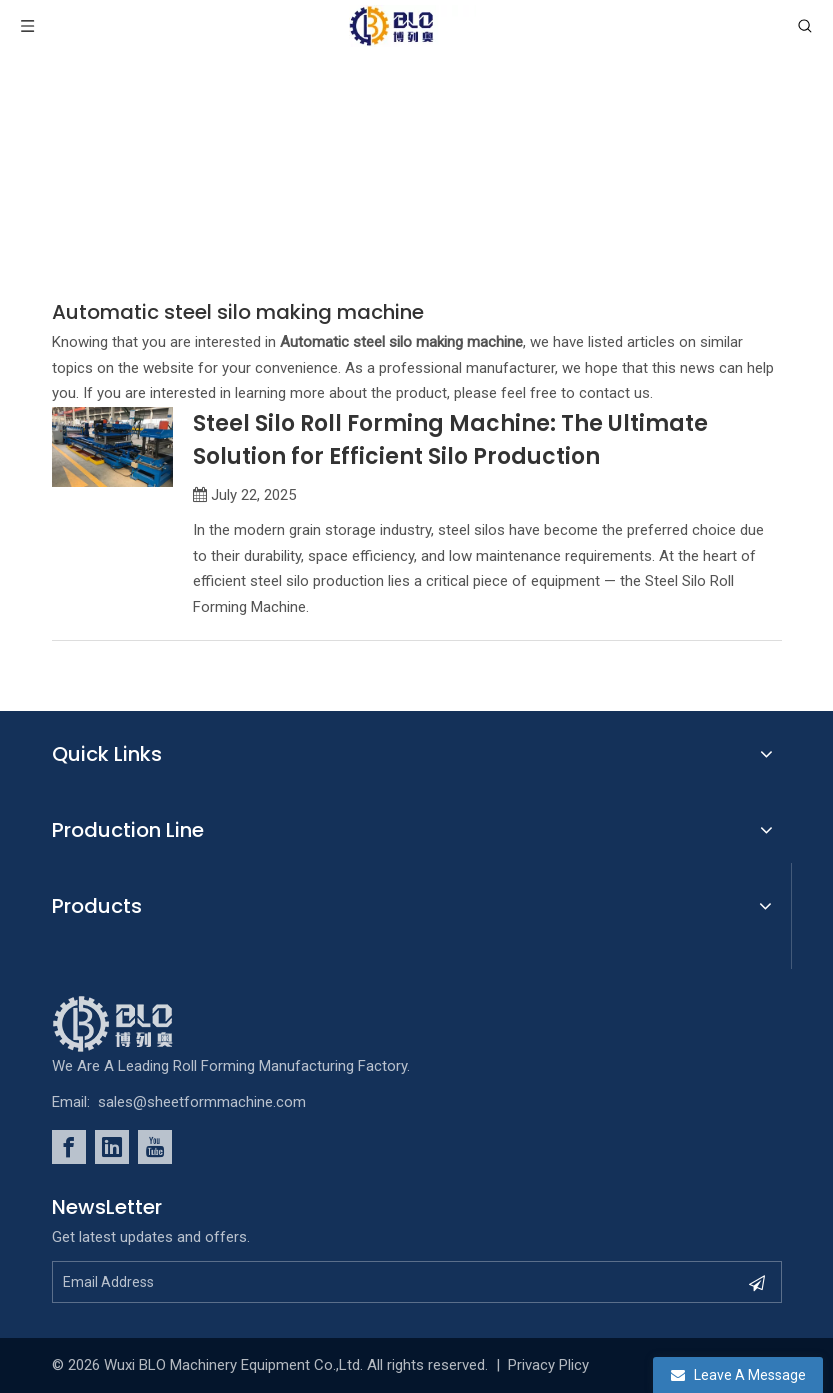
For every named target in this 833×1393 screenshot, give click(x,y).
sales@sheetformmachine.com (202, 1102)
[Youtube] (155, 1147)
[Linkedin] (112, 1147)
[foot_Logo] (143, 1024)
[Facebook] (69, 1147)
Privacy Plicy (548, 1365)
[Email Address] (380, 1282)
